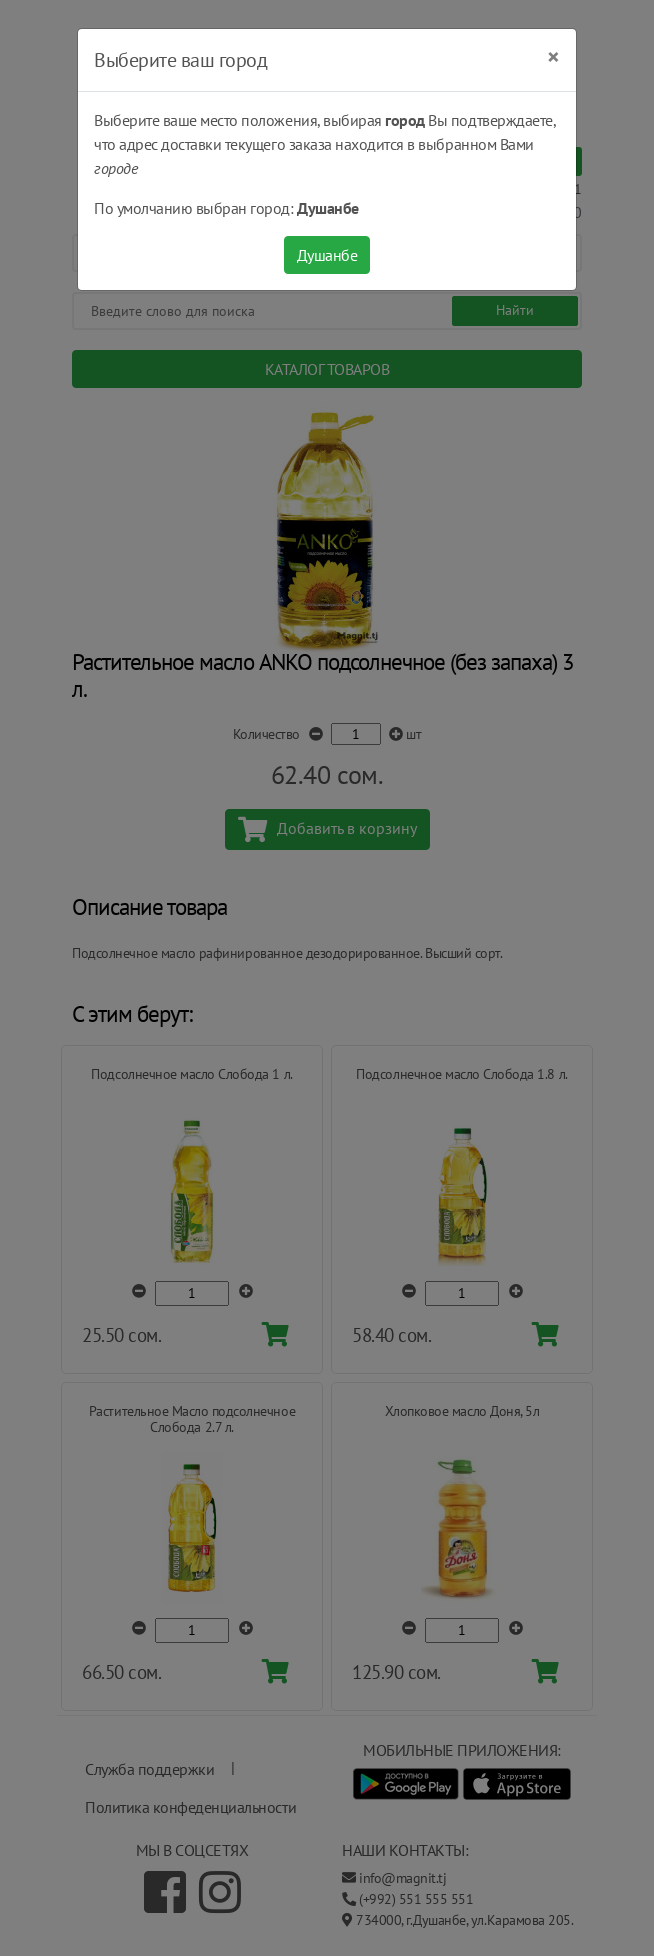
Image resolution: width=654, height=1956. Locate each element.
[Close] (553, 57)
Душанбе (327, 255)
